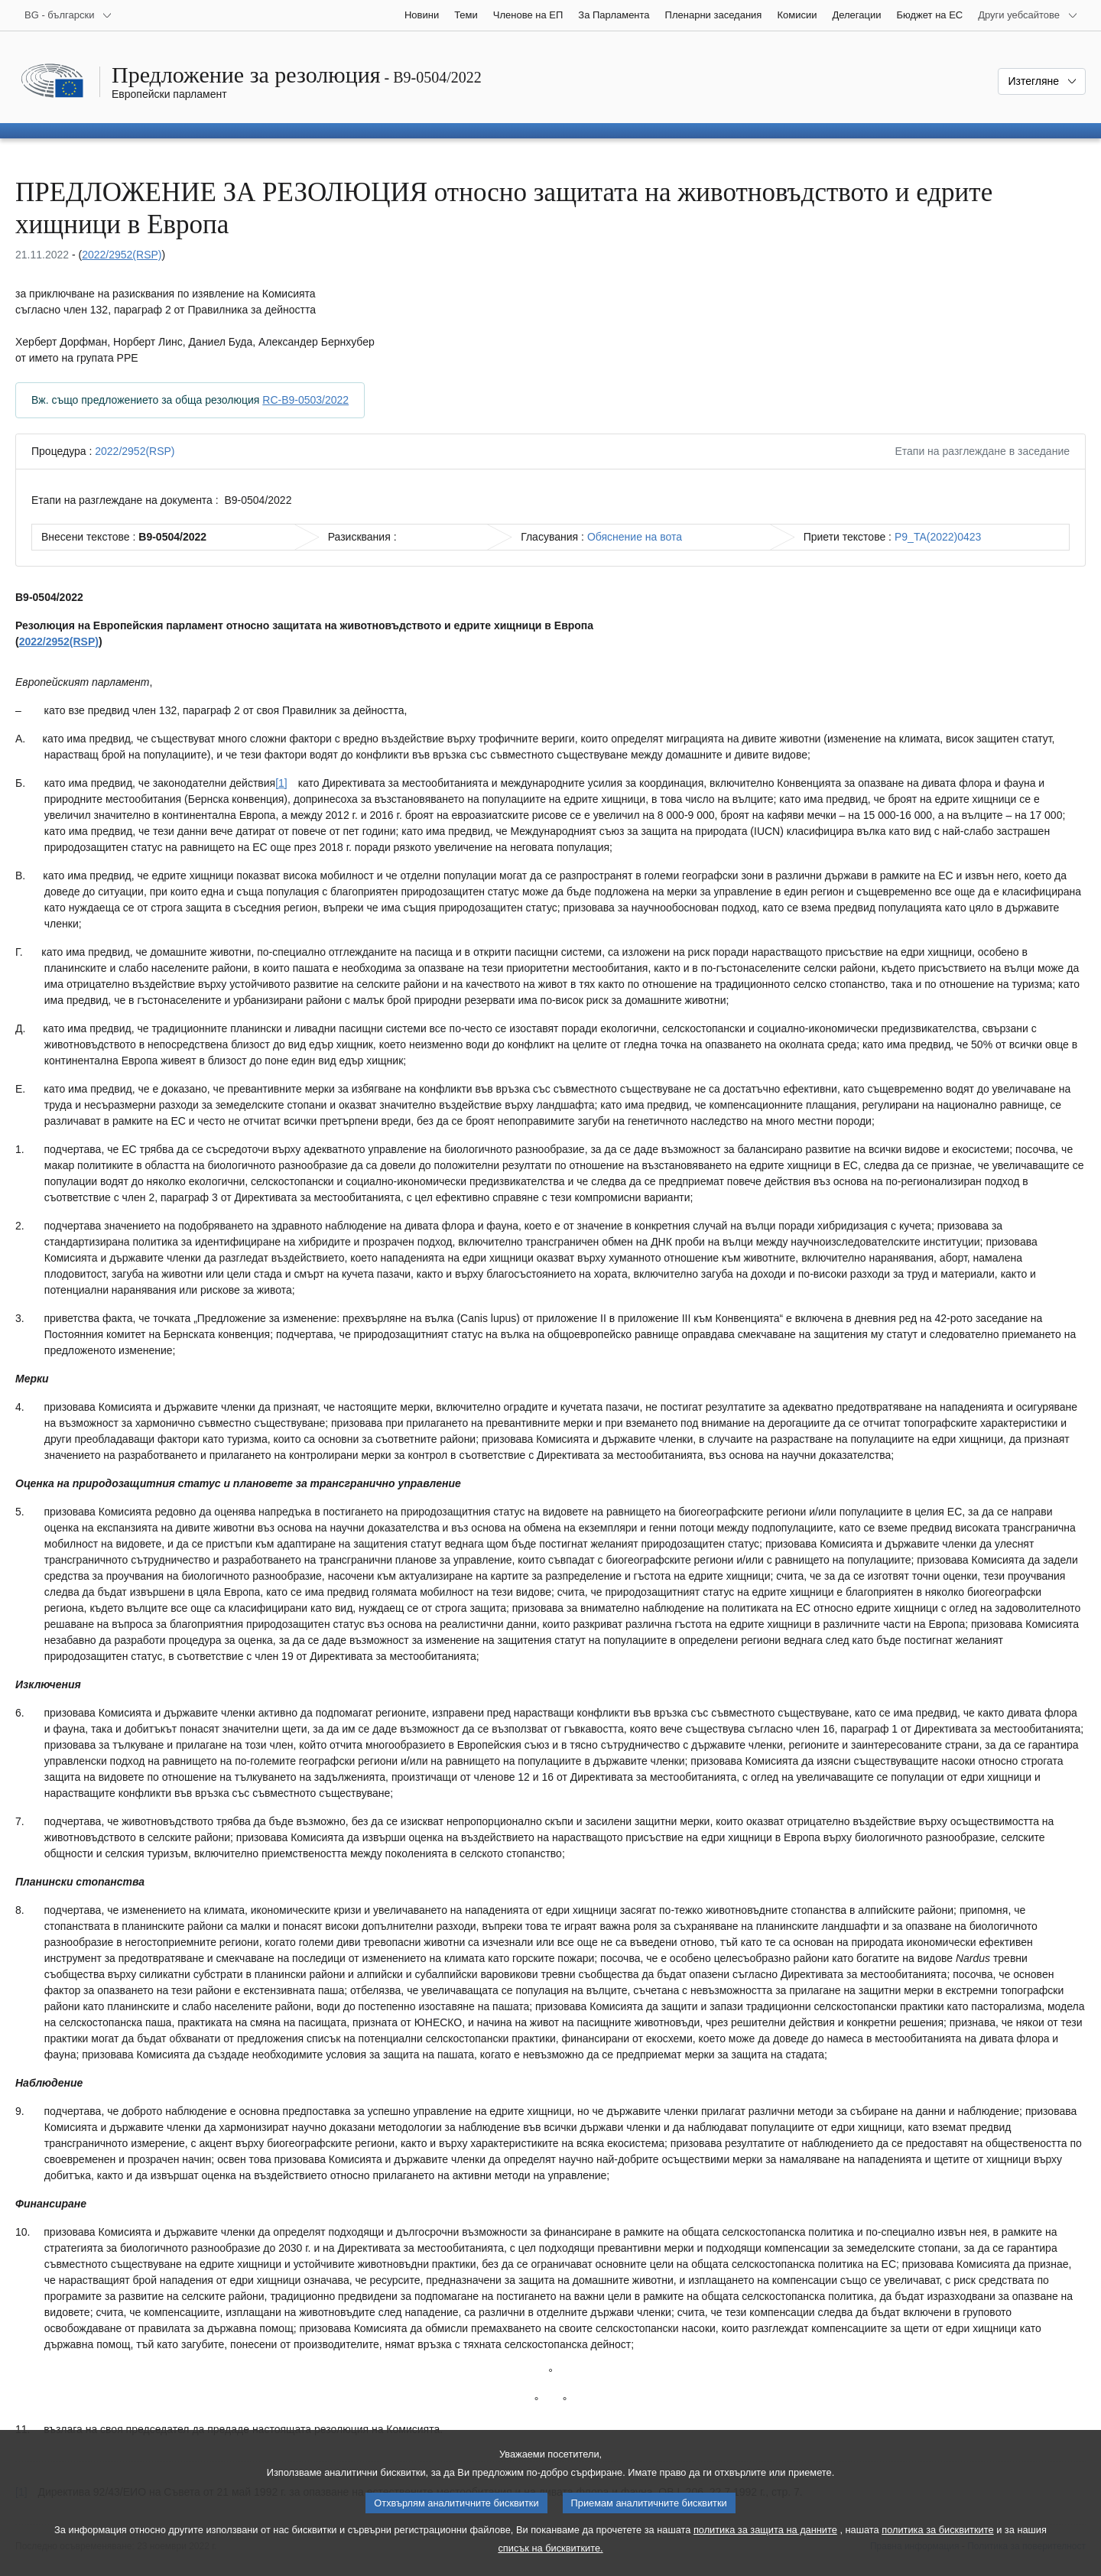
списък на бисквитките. (550, 2548)
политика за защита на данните (765, 2529)
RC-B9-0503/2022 (305, 400)
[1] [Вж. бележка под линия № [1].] (281, 783)
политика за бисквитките (937, 2529)
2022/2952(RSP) (121, 255)
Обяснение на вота (634, 537)
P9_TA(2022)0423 (938, 537)
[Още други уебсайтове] (1028, 15)
